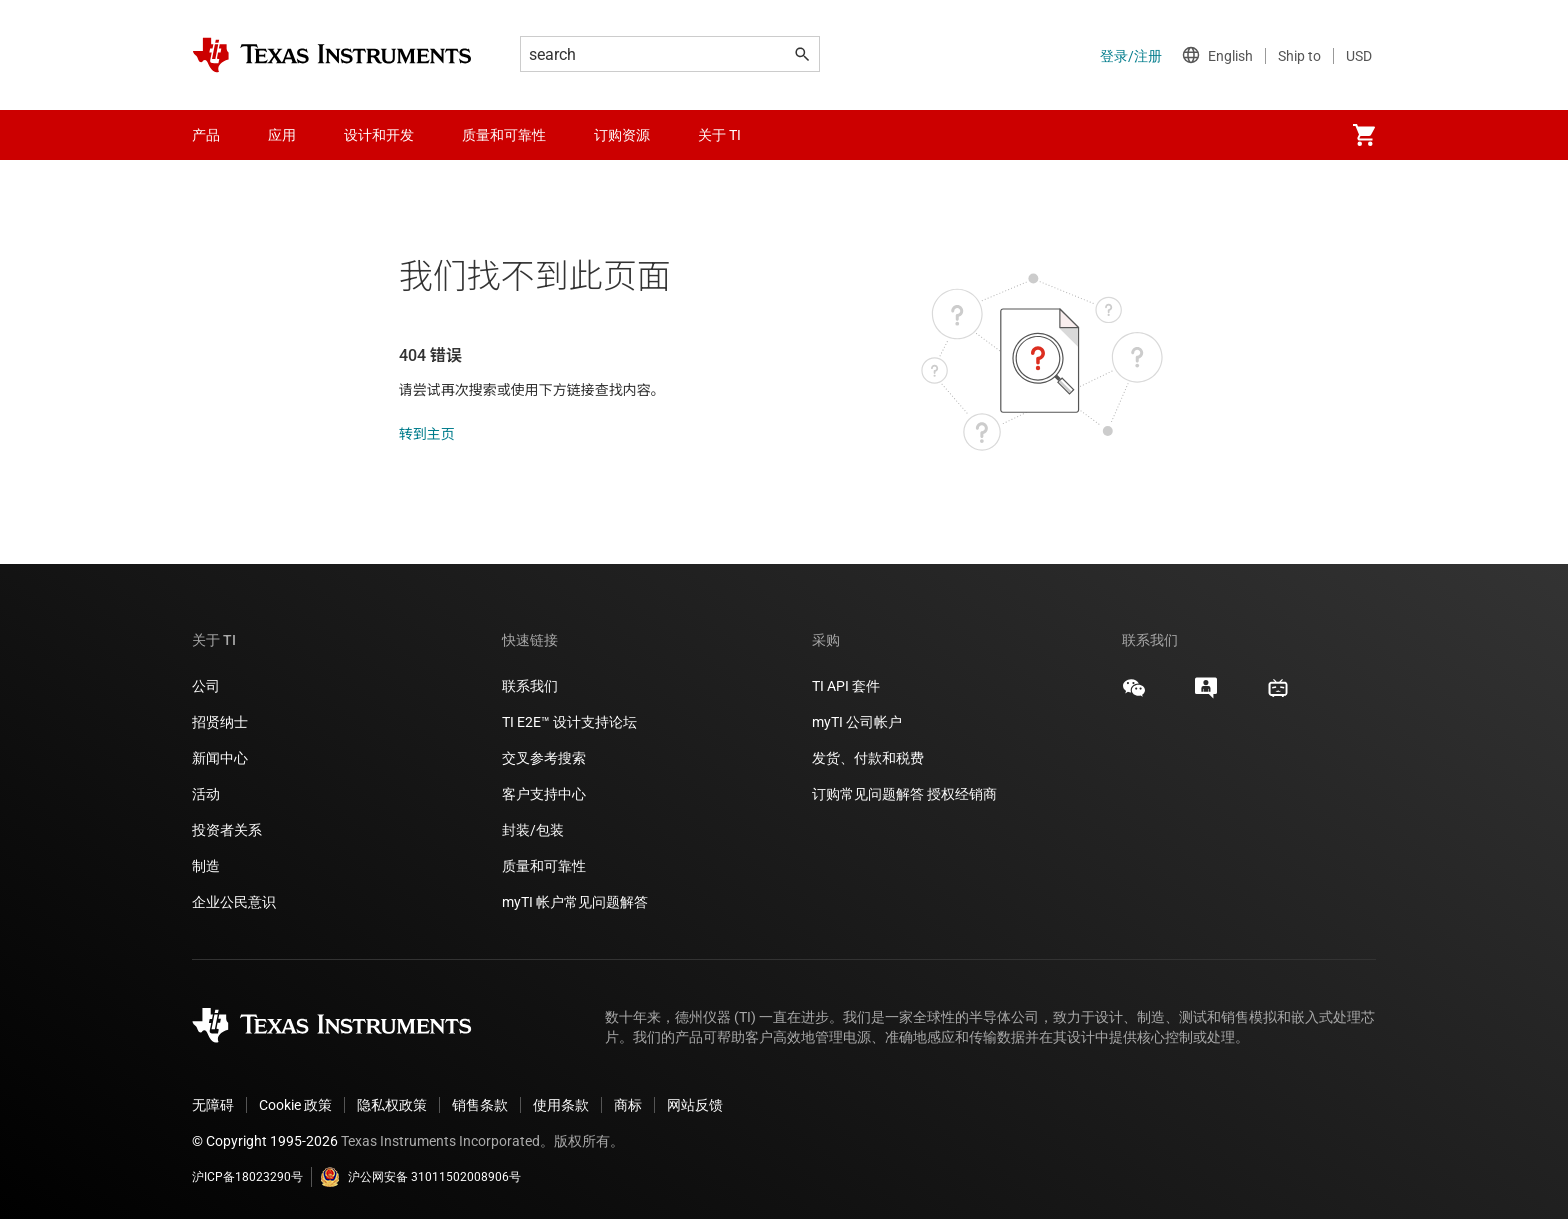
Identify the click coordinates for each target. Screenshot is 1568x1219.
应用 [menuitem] (282, 135)
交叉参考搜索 (544, 758)
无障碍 (213, 1105)
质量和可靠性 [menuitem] (504, 135)
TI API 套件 (846, 686)
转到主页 (427, 434)
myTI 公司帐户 (857, 722)
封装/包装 (533, 830)
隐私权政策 (392, 1105)
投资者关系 (227, 830)
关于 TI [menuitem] (719, 135)
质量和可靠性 (545, 866)
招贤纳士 (220, 722)
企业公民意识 (234, 902)
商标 (628, 1105)
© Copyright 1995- (265, 1141)
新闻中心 (220, 758)
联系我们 (530, 686)
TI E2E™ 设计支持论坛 (569, 722)
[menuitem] (1364, 135)
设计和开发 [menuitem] (379, 135)
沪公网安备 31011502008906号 (420, 1177)
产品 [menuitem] (206, 135)
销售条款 (480, 1105)
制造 (206, 866)
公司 (206, 686)
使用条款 (561, 1105)
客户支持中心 (544, 794)
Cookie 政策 (295, 1105)
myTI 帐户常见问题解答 (575, 902)
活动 (206, 794)
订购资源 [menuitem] (622, 135)
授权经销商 (962, 794)
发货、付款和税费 (868, 758)
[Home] (332, 55)
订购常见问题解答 (868, 794)
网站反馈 (695, 1105)
